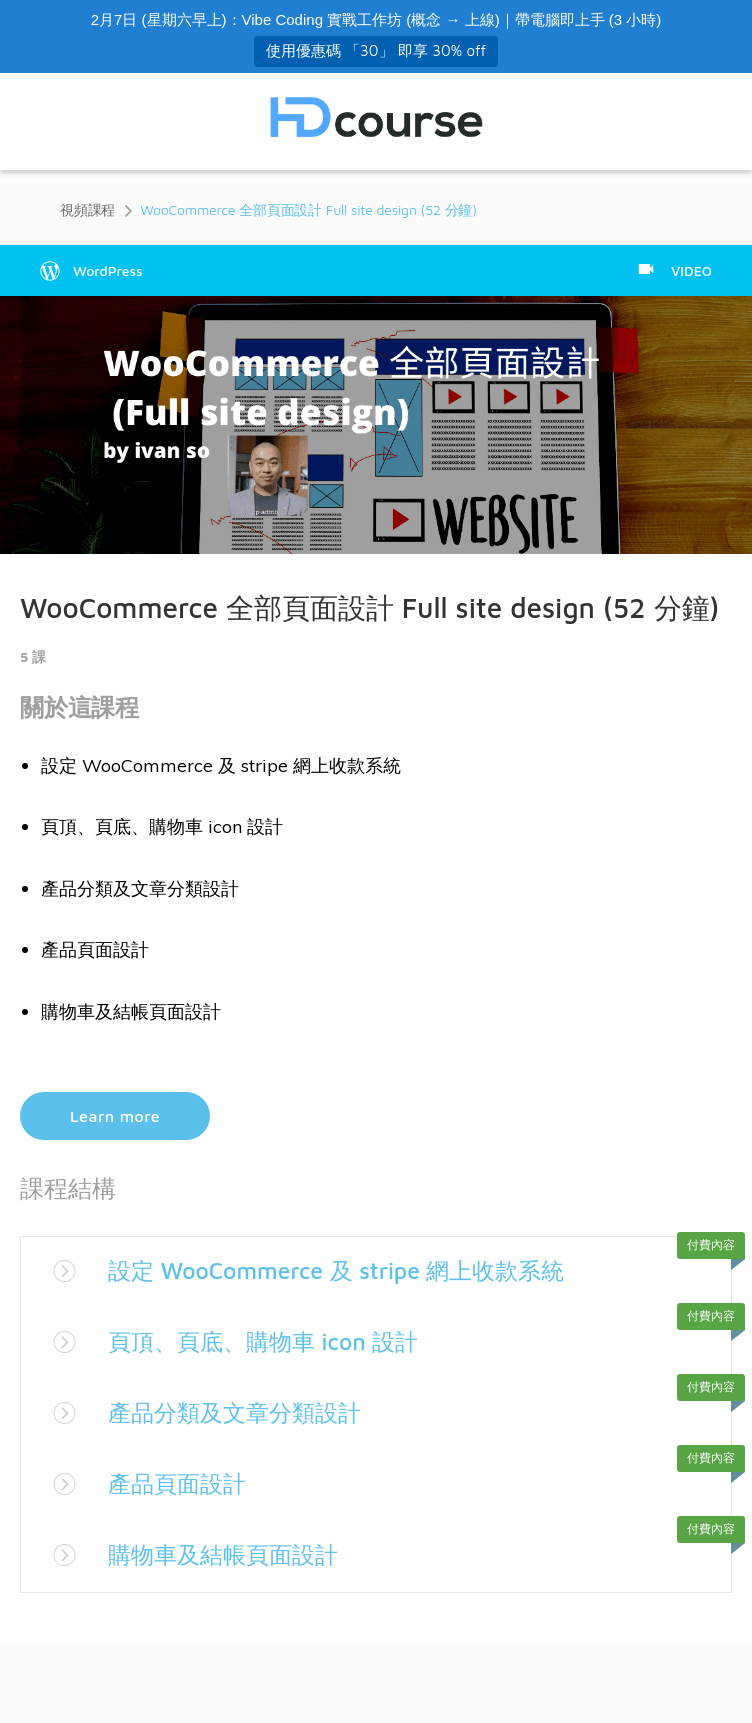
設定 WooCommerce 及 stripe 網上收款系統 (346, 1270)
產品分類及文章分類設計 (240, 1412)
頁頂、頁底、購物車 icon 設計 (270, 1341)
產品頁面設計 (180, 1483)
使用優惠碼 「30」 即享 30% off (376, 50)
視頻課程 (87, 209)
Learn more (115, 1116)
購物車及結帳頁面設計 (228, 1554)
